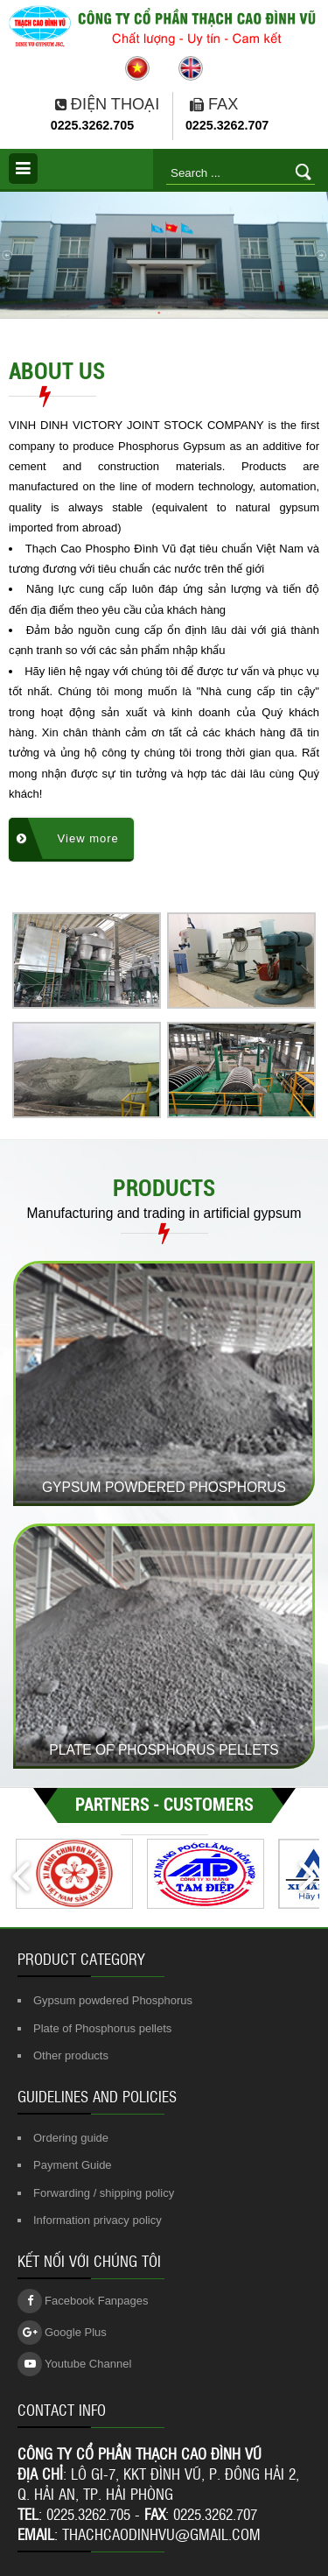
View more (68, 838)
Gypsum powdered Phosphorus (112, 2000)
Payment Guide (72, 2164)
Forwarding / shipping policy (103, 2192)
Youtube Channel (74, 2364)
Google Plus (62, 2332)
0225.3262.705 (92, 125)
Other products (70, 2055)
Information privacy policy (97, 2220)
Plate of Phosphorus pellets (102, 2028)
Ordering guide (70, 2137)
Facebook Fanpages (83, 2301)
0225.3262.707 (227, 125)
